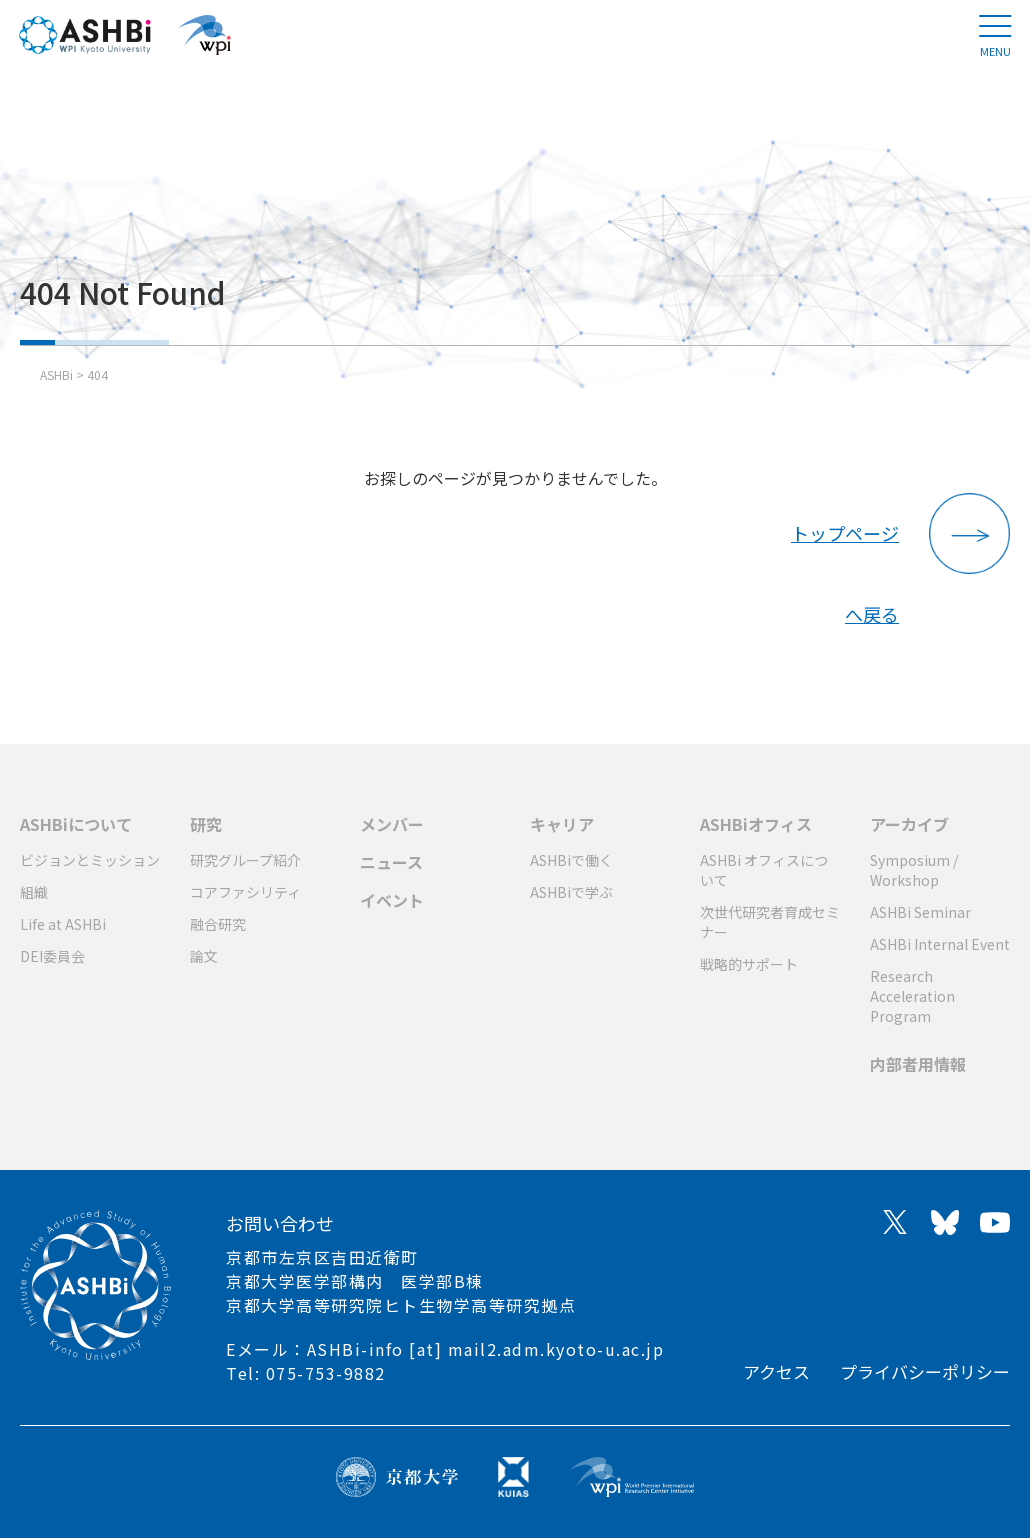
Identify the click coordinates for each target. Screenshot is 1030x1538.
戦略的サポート (749, 964)
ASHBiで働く (571, 860)
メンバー (392, 824)
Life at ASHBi (63, 924)
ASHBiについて (76, 824)
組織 (34, 892)
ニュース (391, 862)
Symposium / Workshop (914, 870)
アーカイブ (909, 824)
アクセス (776, 1371)
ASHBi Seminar (920, 912)
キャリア (562, 824)
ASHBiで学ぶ (571, 892)
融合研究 (218, 924)
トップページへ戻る (845, 547)
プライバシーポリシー (925, 1371)
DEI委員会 (52, 956)
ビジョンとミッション (90, 860)
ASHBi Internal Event (940, 944)
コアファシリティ (245, 892)
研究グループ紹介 (245, 860)
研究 (206, 824)
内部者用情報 (918, 1064)
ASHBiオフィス (756, 824)
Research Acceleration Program (912, 996)
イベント (392, 900)
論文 (204, 956)
